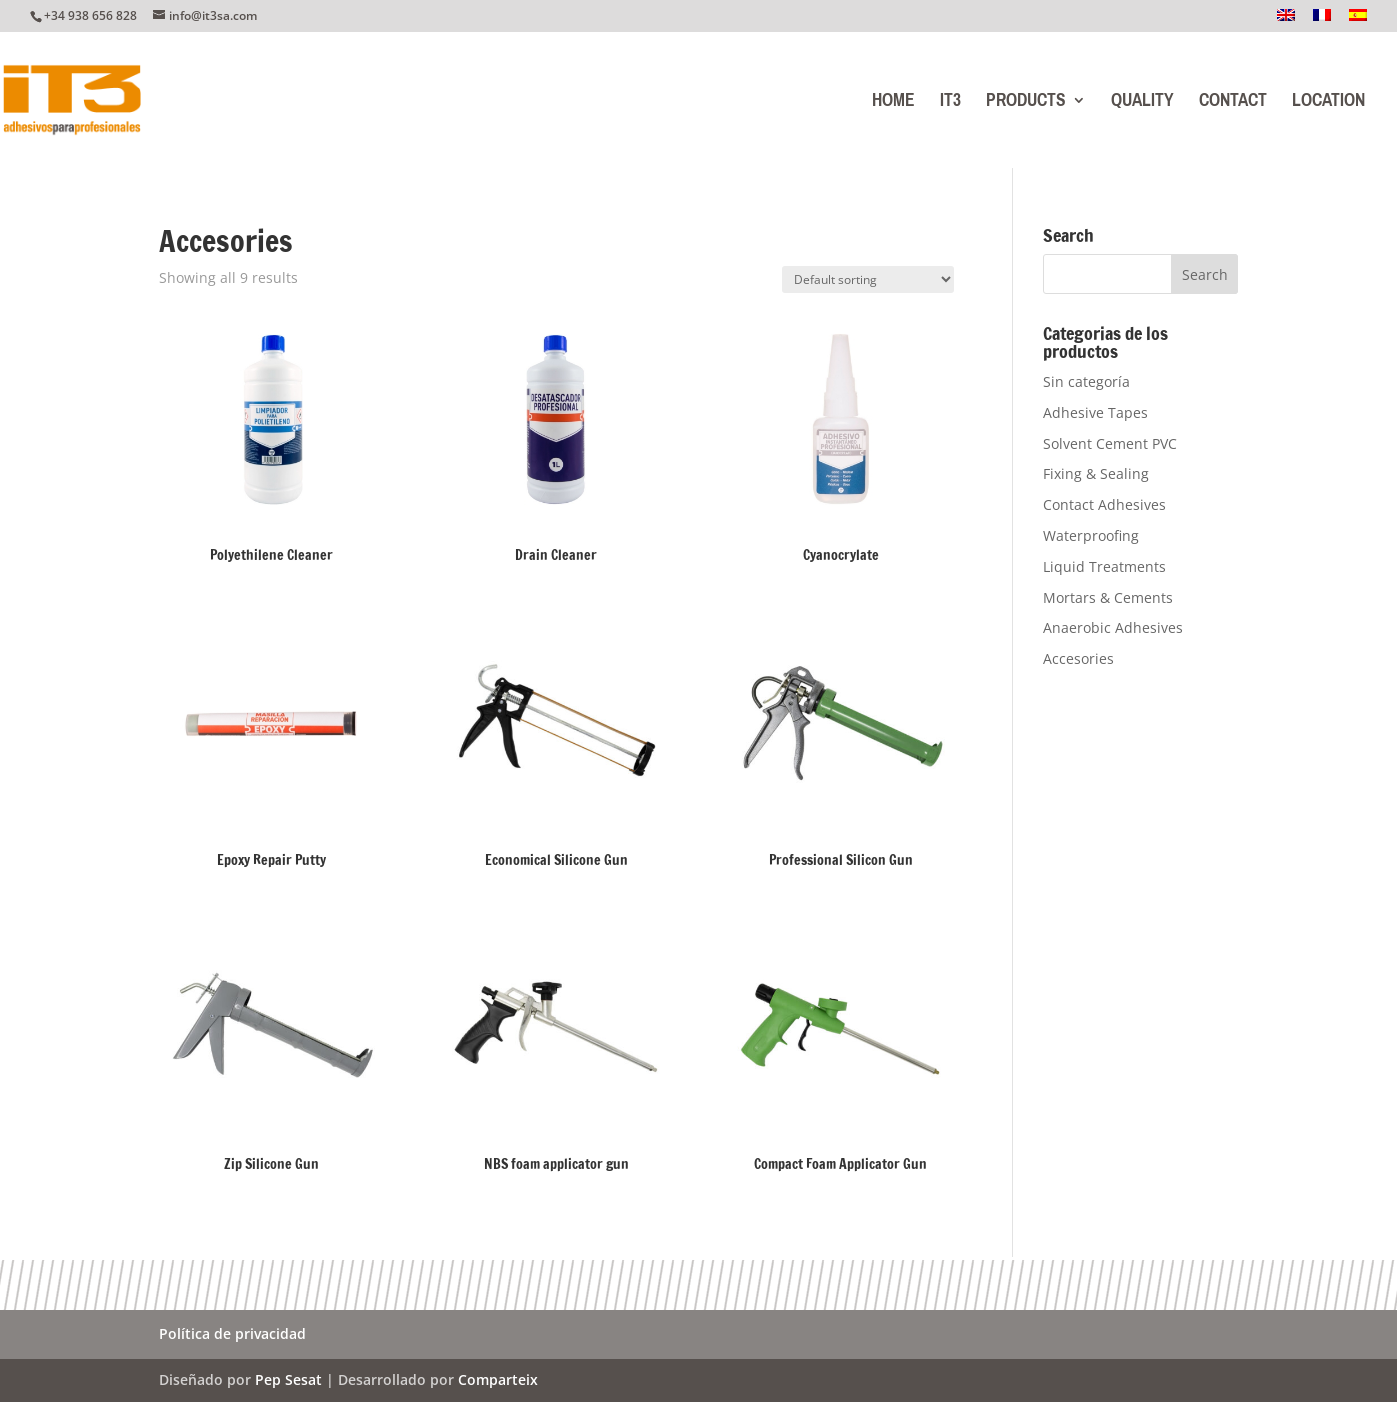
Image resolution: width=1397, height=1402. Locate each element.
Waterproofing (1091, 535)
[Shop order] (868, 279)
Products (1026, 104)
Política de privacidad (232, 1335)
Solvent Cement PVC (1110, 443)
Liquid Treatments (1104, 566)
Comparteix (498, 1379)
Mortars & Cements (1108, 597)
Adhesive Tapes (1095, 412)
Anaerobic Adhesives (1113, 627)
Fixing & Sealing (1096, 473)
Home (893, 104)
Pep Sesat (288, 1379)
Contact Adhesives (1104, 504)
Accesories (1078, 658)
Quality (1142, 104)
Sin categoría (1086, 381)
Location (1328, 104)
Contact (1233, 104)
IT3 (950, 104)
